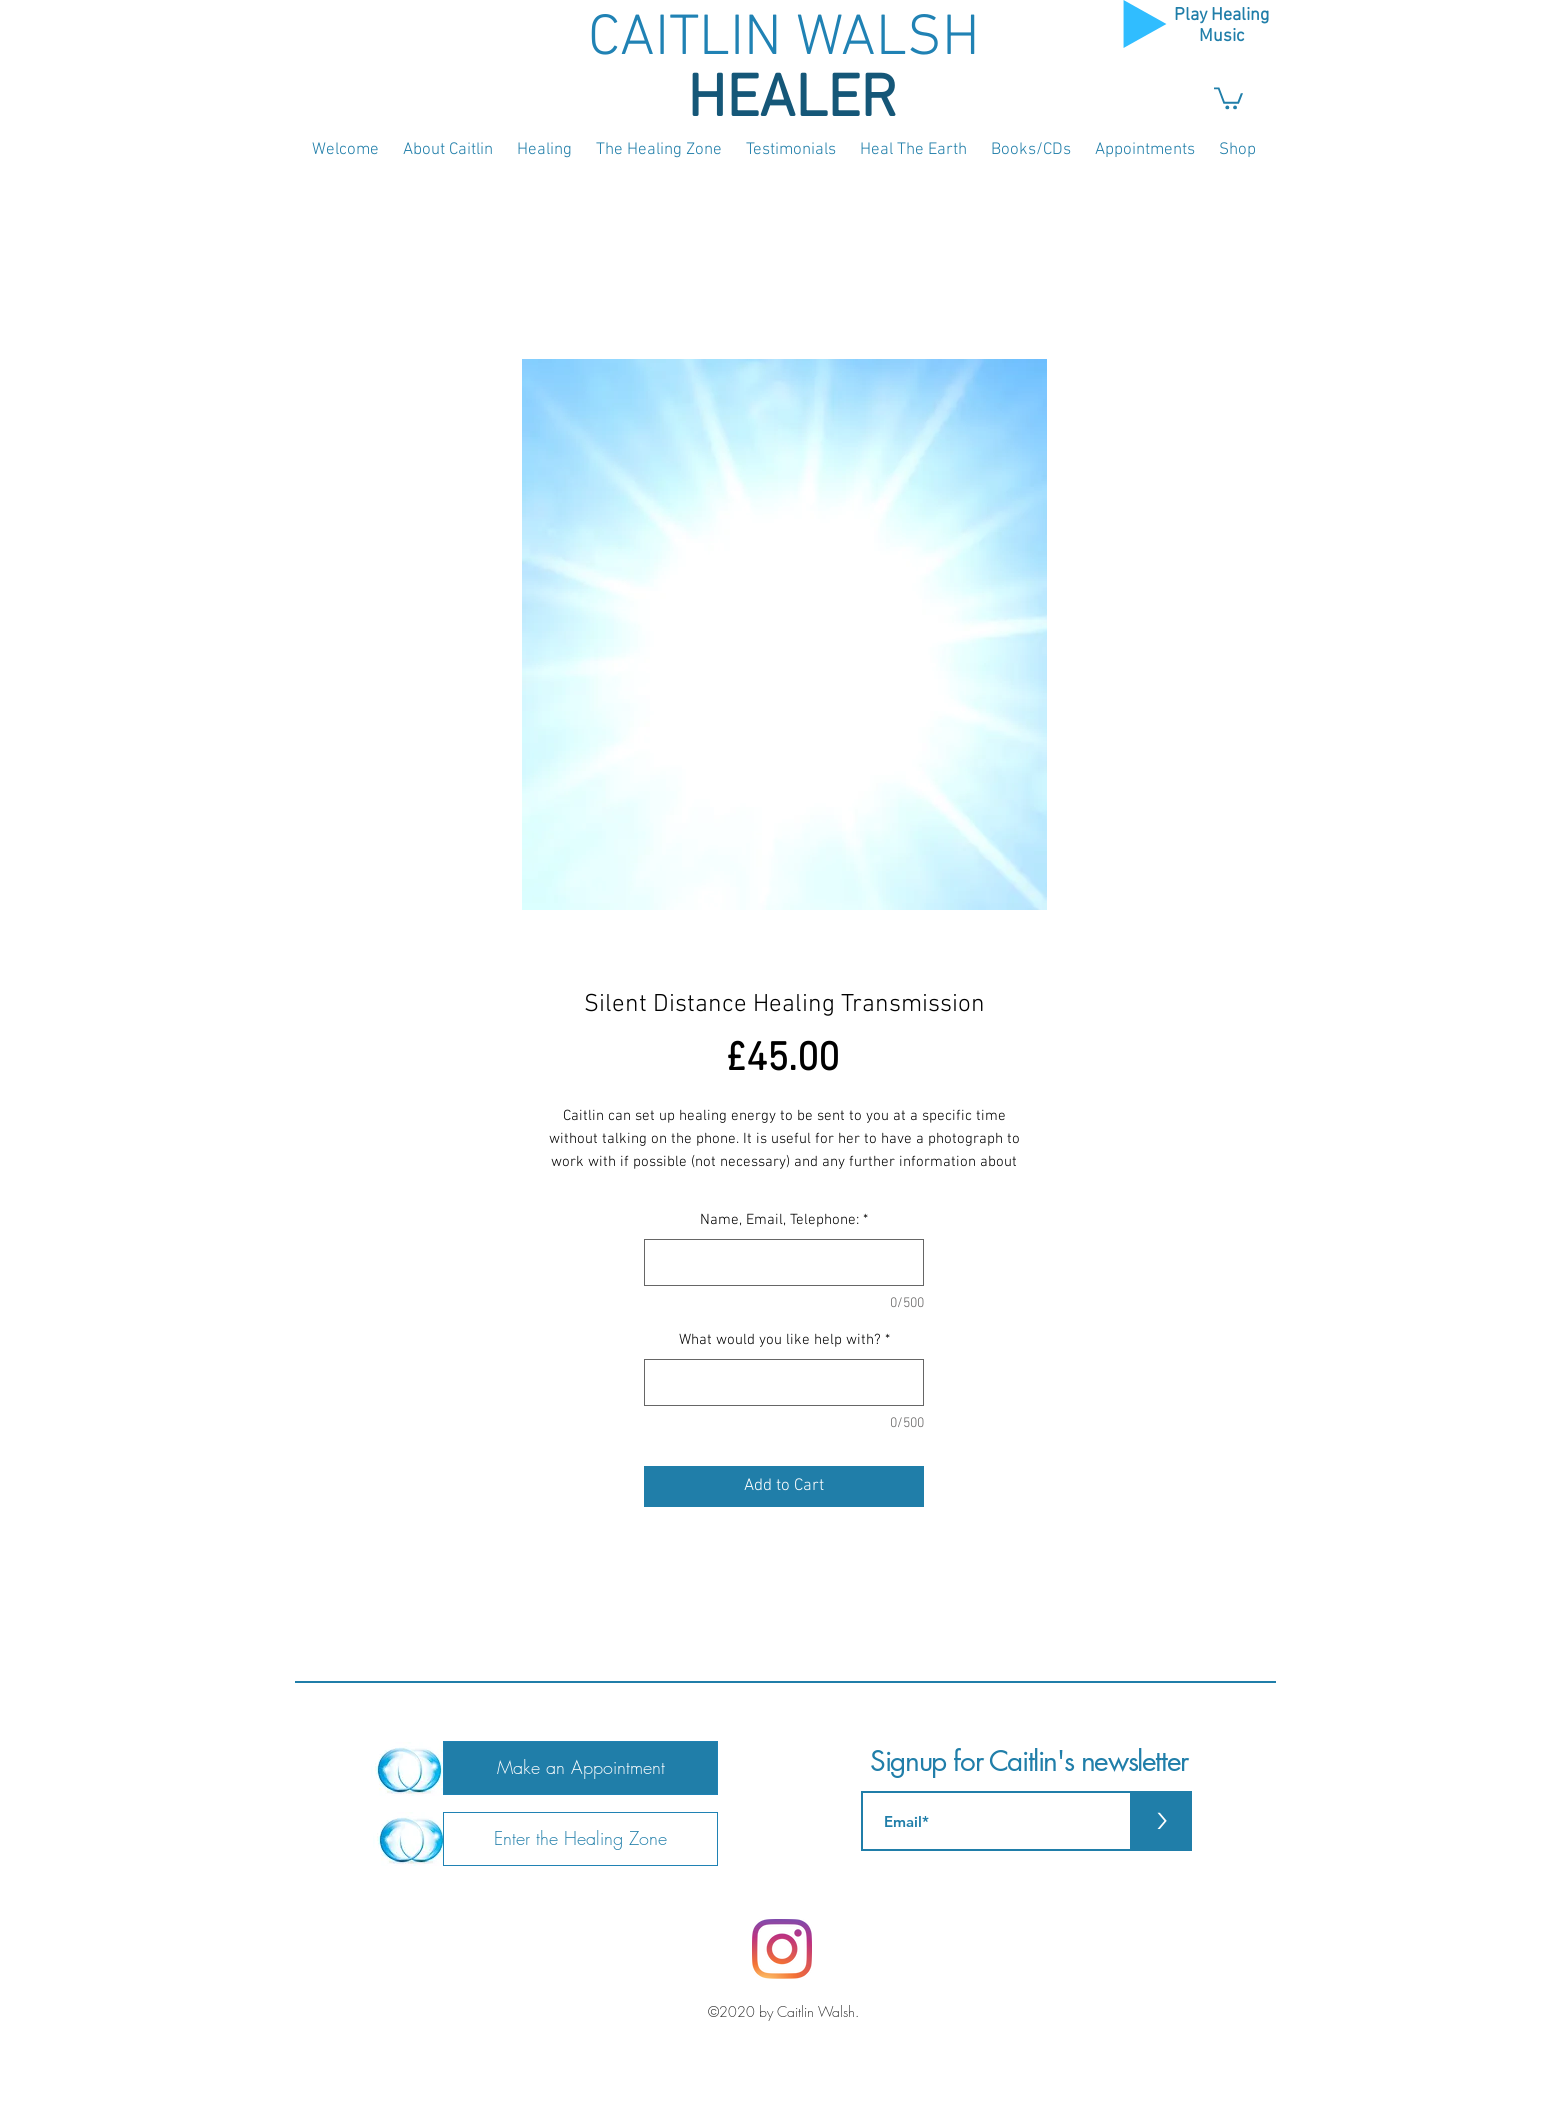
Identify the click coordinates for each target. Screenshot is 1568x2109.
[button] (1228, 97)
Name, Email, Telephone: (784, 1220)
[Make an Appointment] (580, 1768)
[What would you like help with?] (784, 1382)
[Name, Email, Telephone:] (784, 1262)
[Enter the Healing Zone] (580, 1839)
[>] (1162, 1821)
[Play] (1145, 24)
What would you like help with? (784, 1340)
